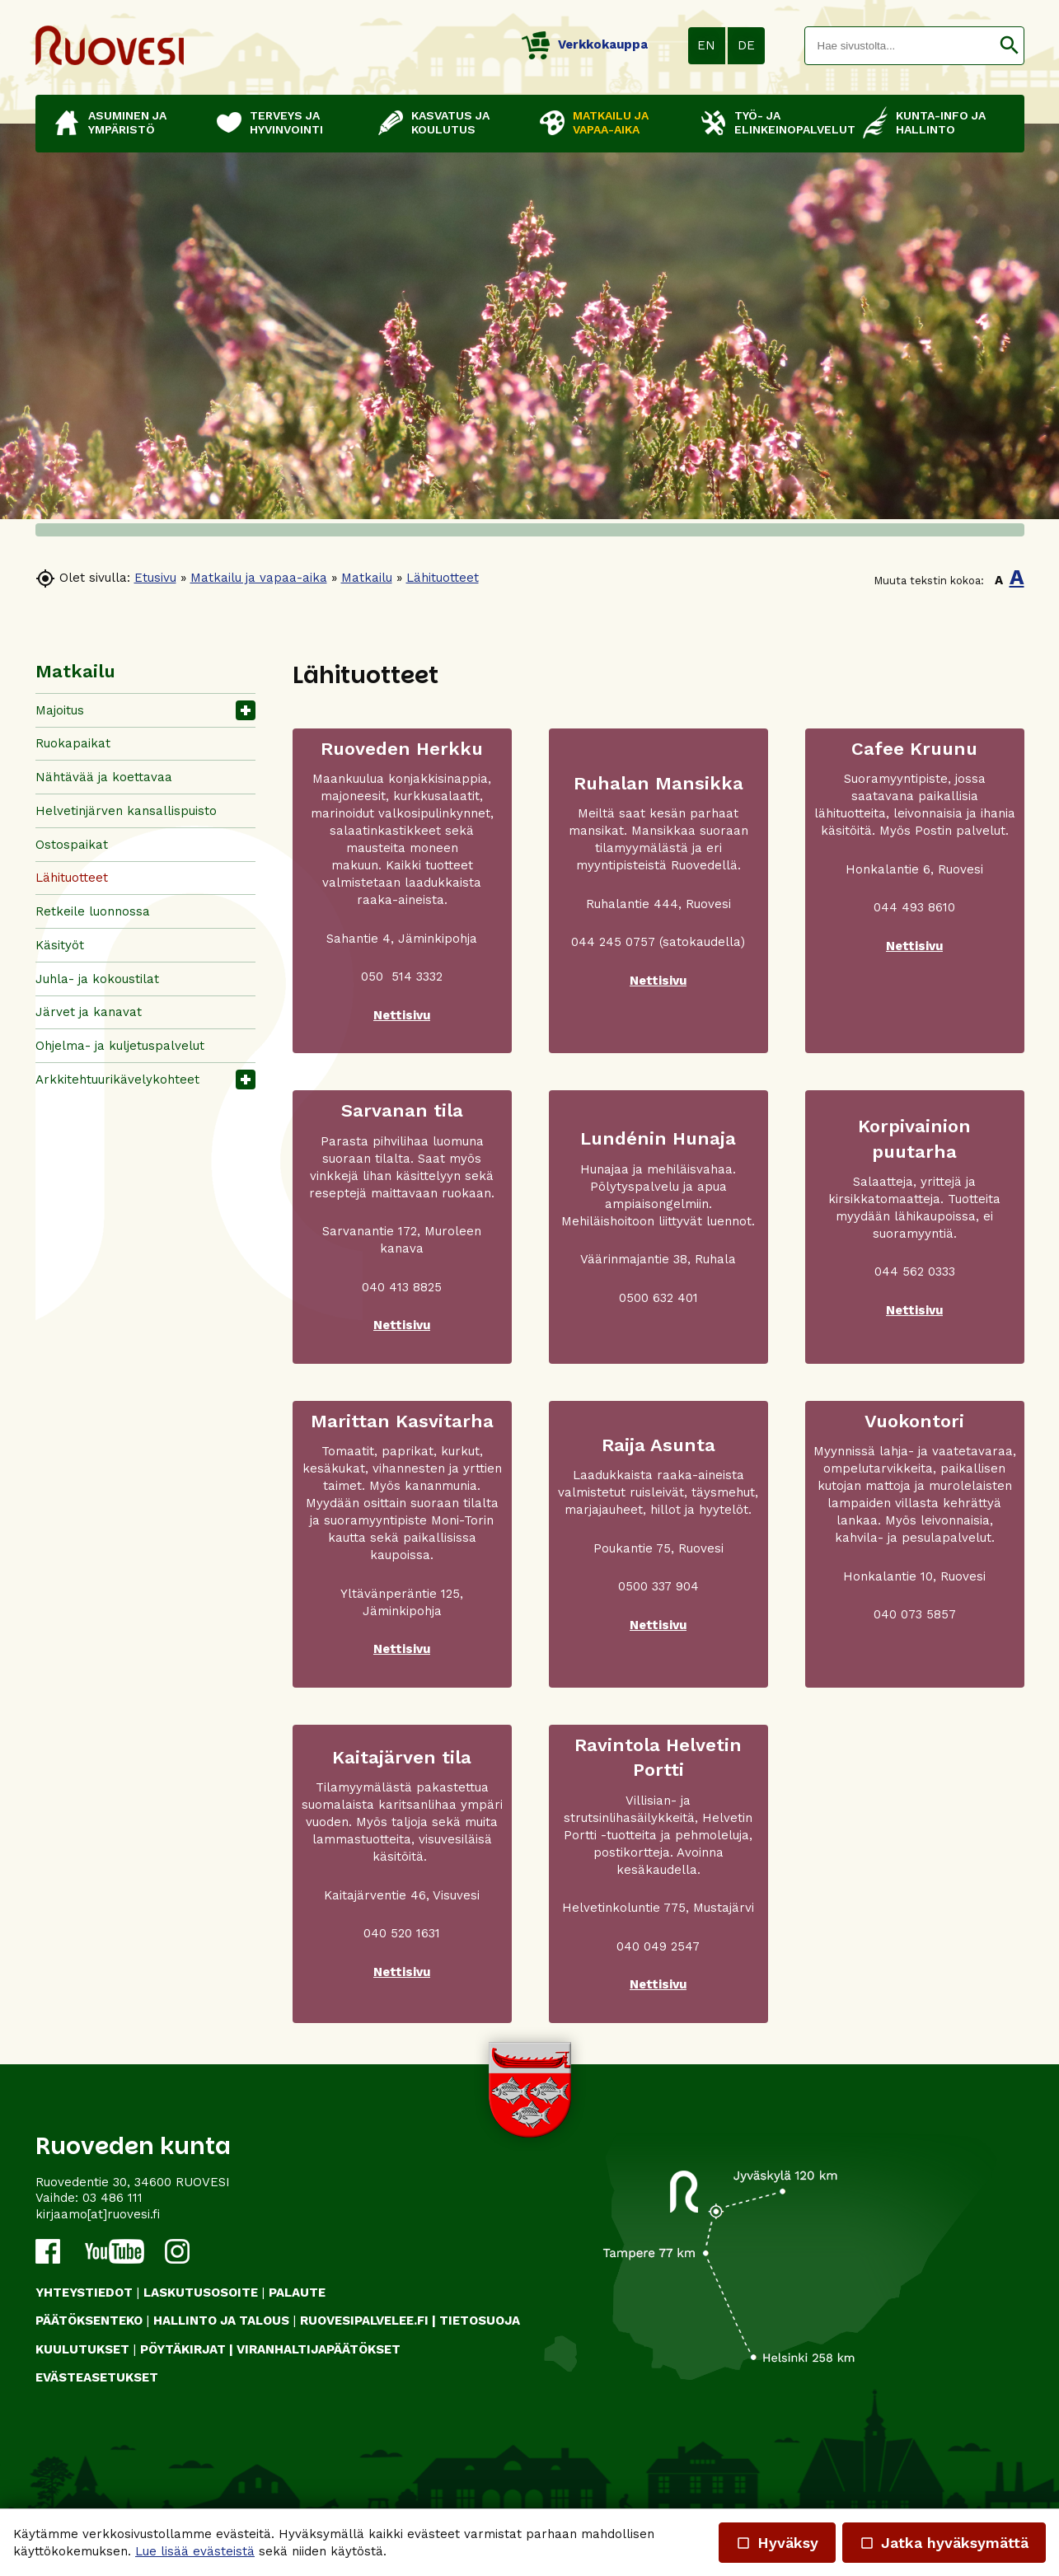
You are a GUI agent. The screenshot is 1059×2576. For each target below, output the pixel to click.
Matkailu (366, 577)
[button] (1009, 45)
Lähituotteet (442, 577)
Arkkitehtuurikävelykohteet (117, 1079)
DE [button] (746, 45)
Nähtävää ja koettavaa (103, 777)
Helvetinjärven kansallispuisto (126, 810)
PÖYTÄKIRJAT (183, 2349)
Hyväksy (777, 2542)
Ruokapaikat (72, 743)
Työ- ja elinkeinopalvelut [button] (790, 122)
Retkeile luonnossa (92, 911)
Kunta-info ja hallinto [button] (941, 122)
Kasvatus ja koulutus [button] (450, 122)
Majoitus (59, 710)
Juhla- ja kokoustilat (97, 979)
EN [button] (706, 45)
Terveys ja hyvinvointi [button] (286, 122)
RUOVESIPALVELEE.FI (364, 2320)
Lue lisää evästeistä (195, 2551)
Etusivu (155, 577)
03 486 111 (112, 2197)
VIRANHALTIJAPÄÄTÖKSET (319, 2349)
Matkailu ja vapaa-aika (258, 577)
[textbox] (900, 45)
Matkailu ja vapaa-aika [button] (611, 122)
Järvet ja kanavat (88, 1012)
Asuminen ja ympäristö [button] (127, 122)
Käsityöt (59, 945)
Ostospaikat (71, 844)
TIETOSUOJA (479, 2320)
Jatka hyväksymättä (944, 2542)
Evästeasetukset (96, 2377)
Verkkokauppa (585, 44)
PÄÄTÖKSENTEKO (89, 2320)
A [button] (999, 580)
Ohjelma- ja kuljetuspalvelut (119, 1045)
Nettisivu (401, 1015)
